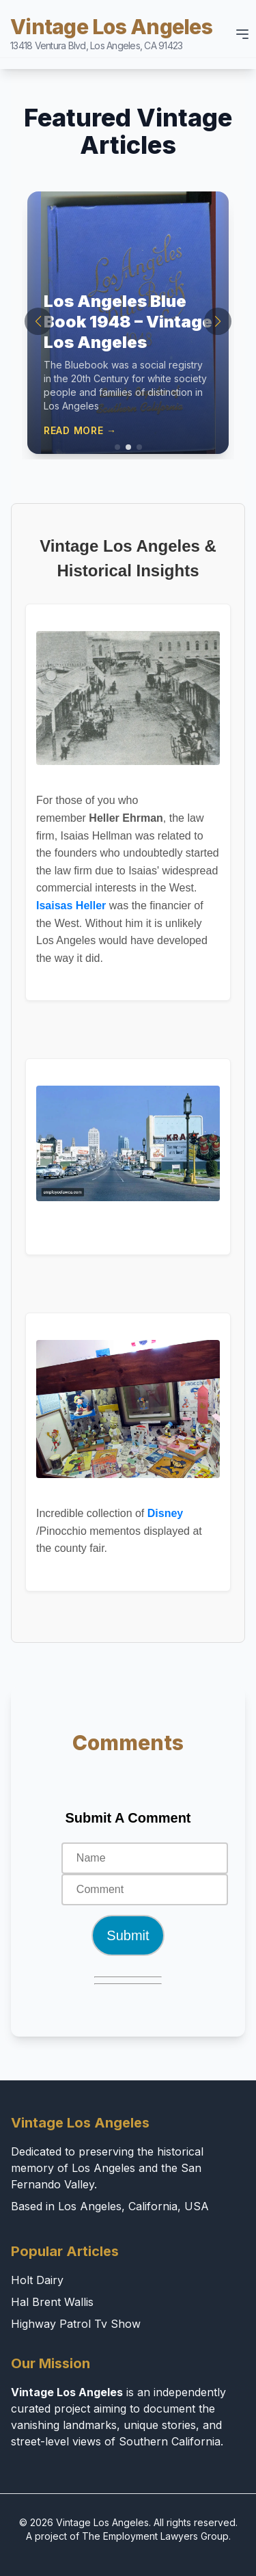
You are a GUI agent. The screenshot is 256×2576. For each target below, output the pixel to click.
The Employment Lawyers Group (155, 2536)
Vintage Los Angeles (111, 33)
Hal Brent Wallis (52, 2302)
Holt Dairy (37, 2280)
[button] (117, 447)
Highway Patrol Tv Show (76, 2324)
